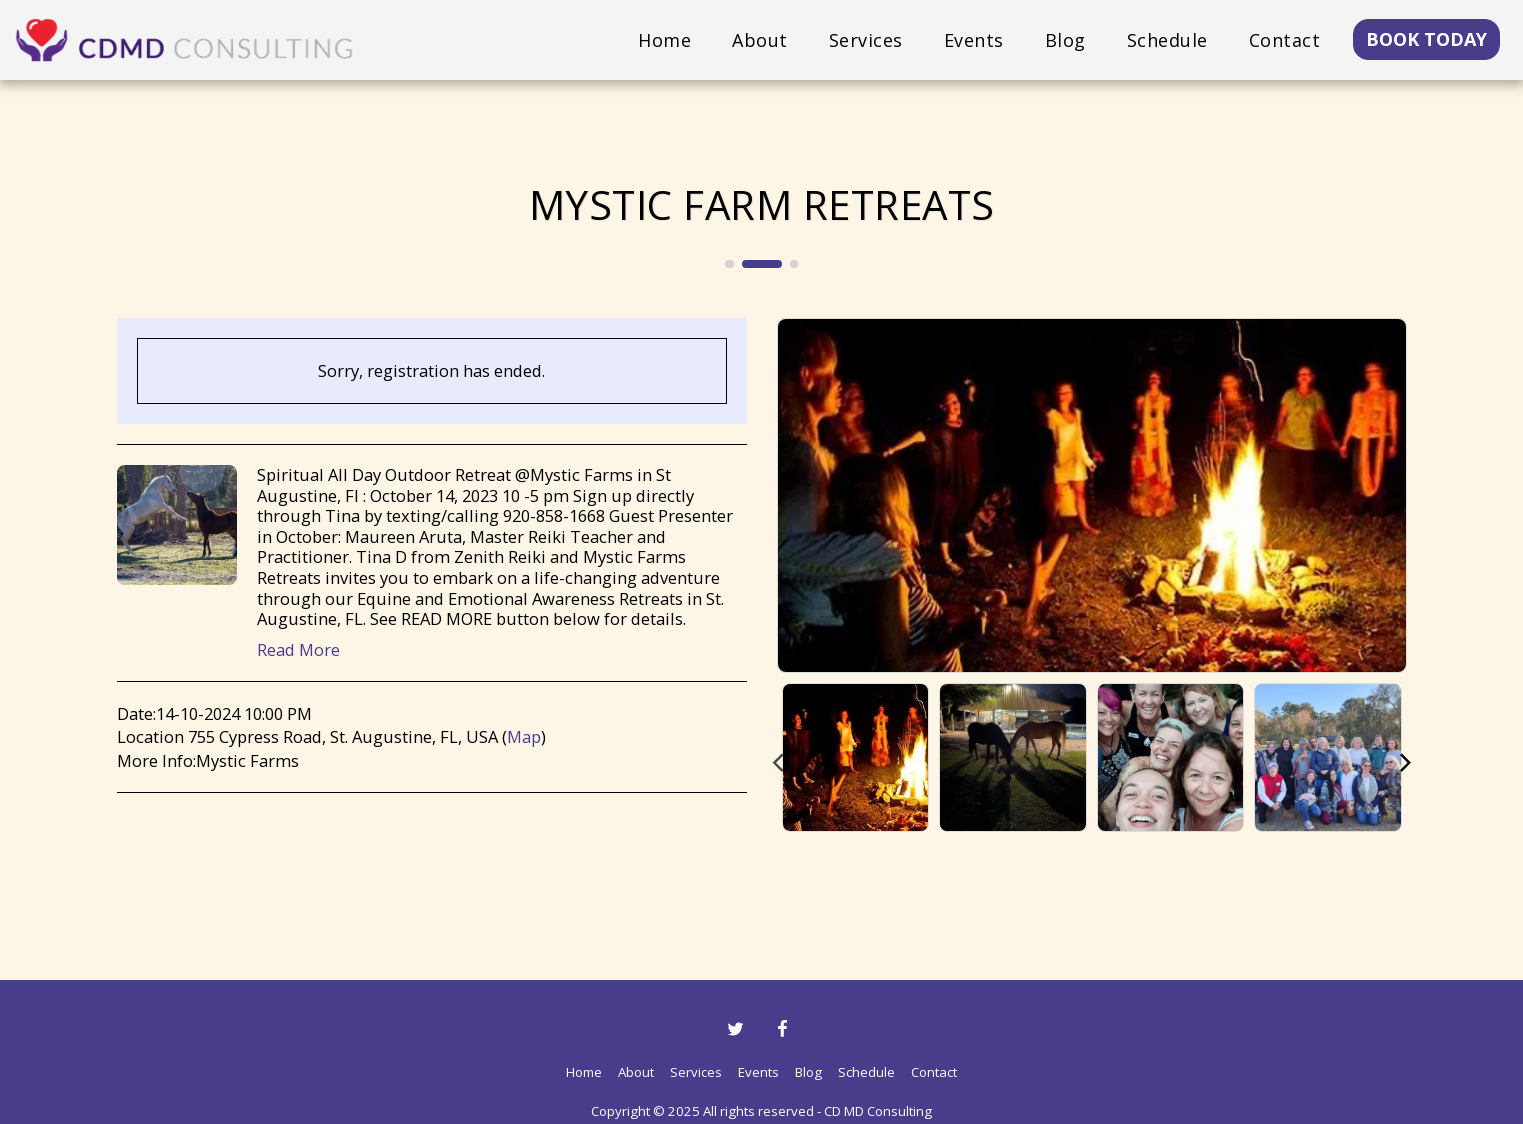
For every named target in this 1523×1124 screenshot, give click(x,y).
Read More (298, 650)
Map (524, 736)
